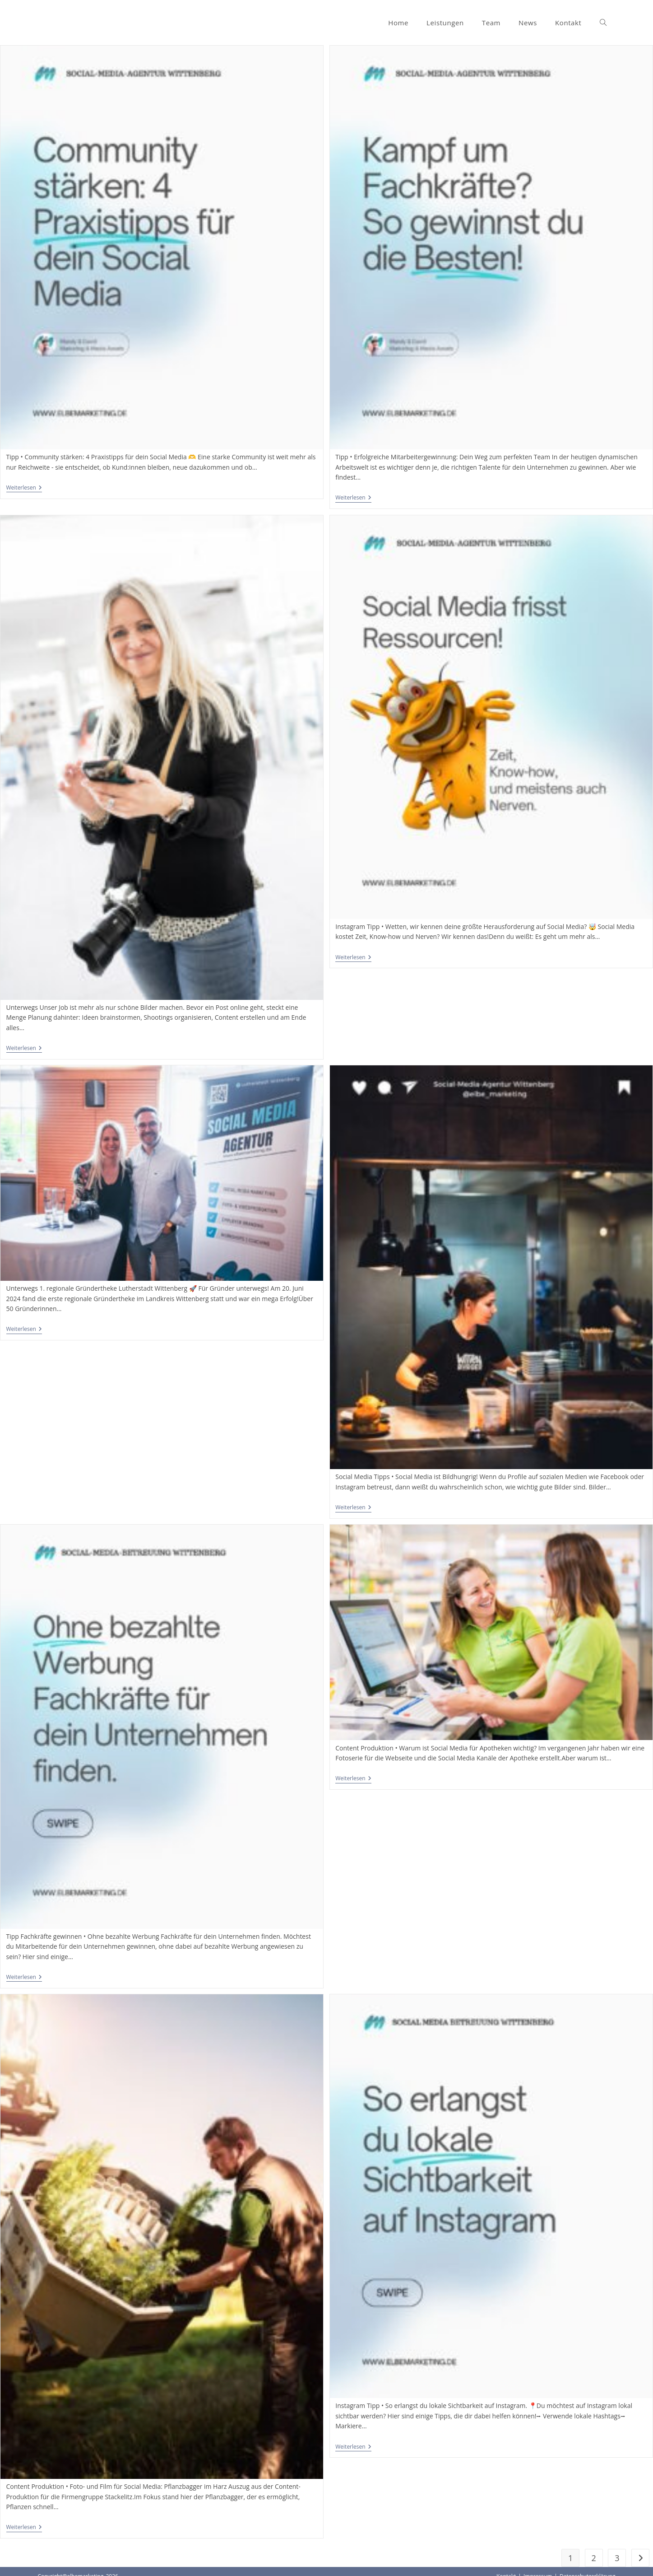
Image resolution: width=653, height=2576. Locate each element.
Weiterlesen (24, 488)
